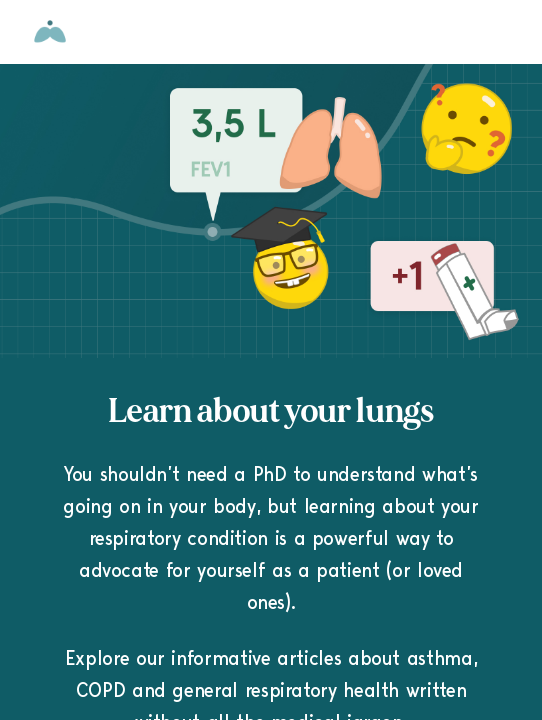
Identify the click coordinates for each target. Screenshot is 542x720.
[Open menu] (506, 32)
